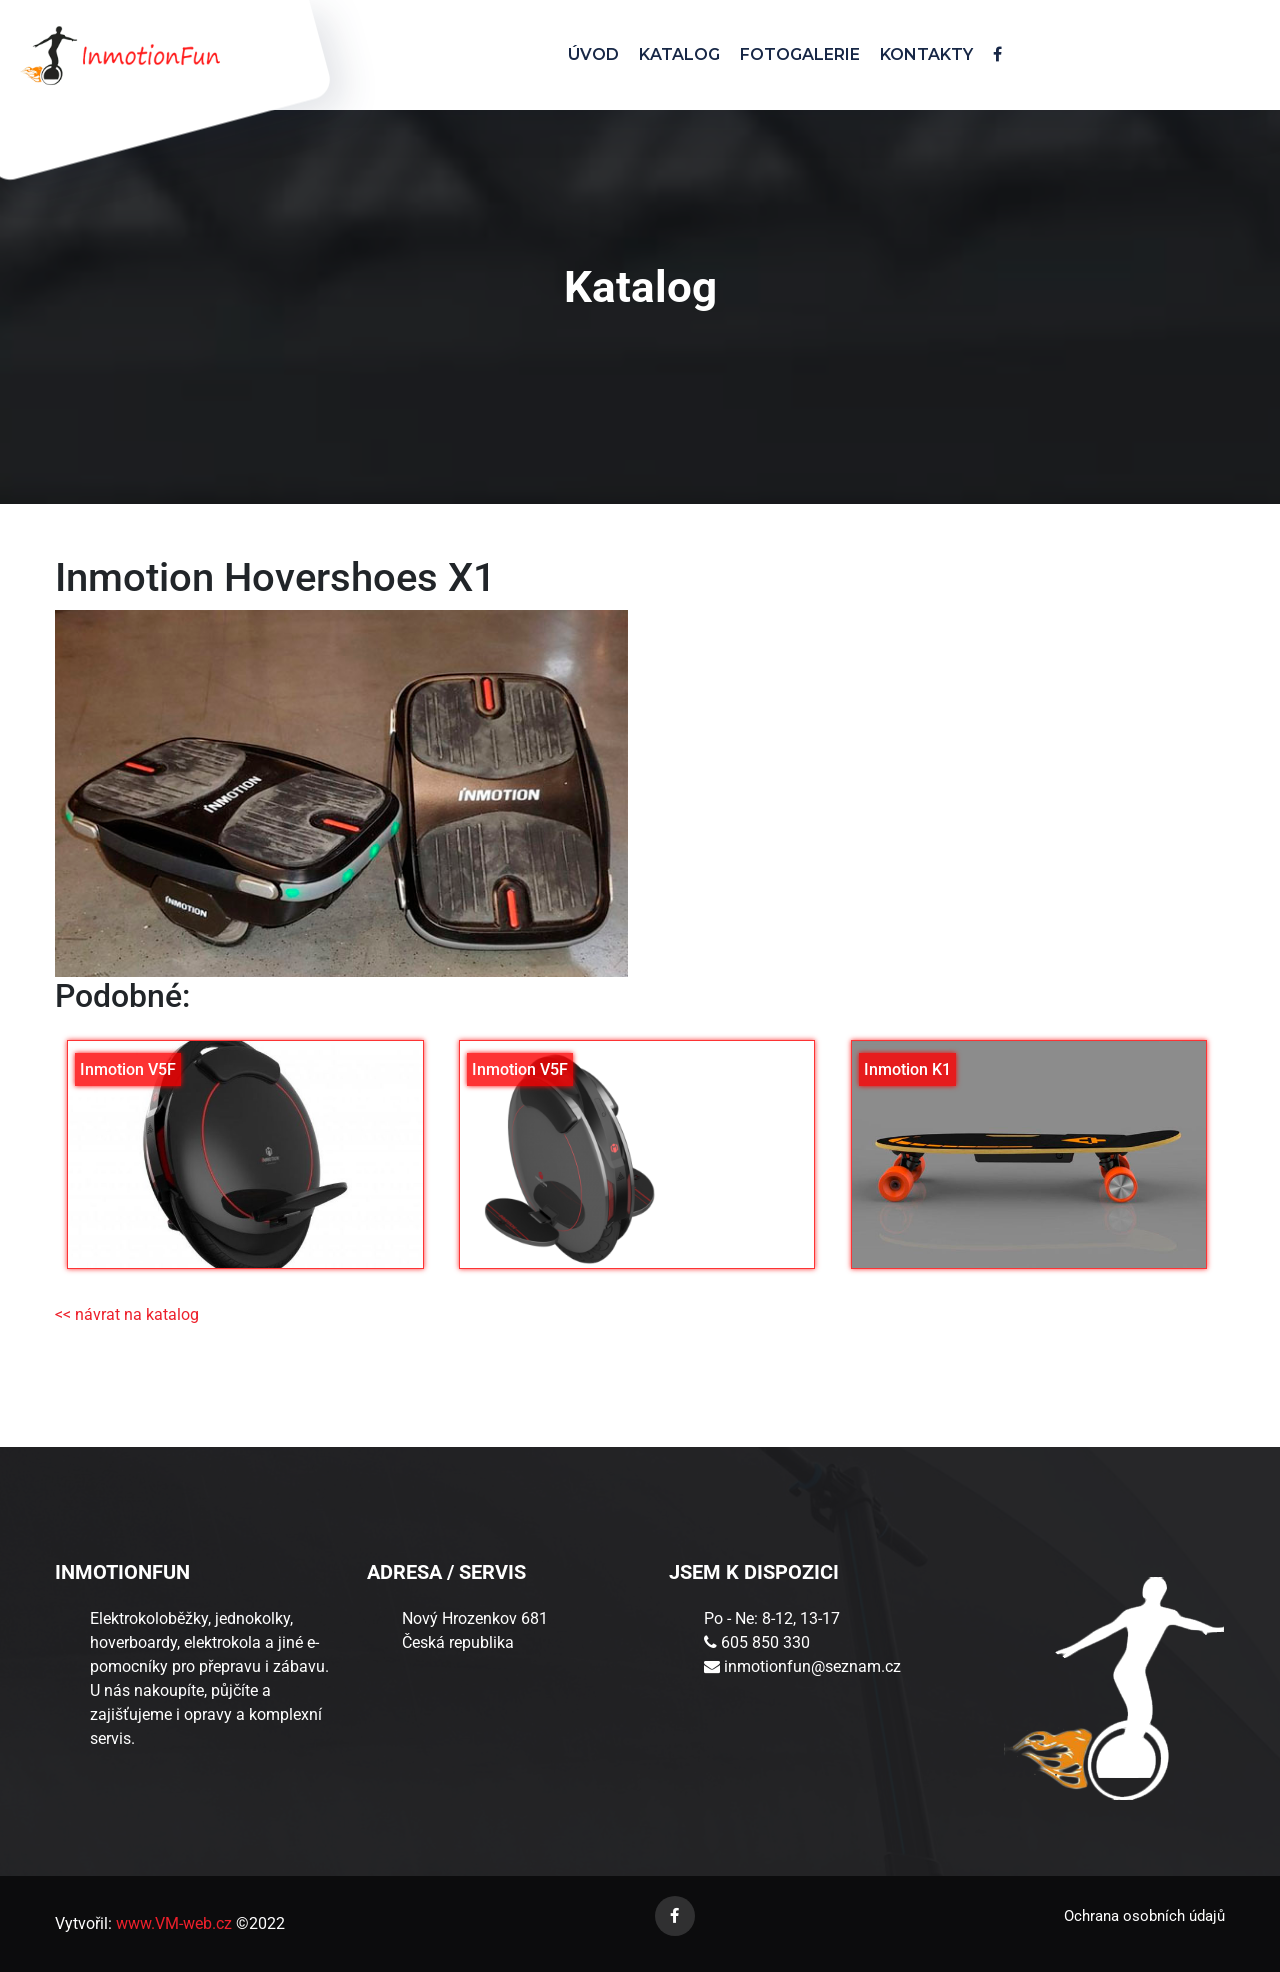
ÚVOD (593, 54)
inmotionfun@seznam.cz (812, 1666)
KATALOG (679, 54)
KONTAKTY (926, 54)
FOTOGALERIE (800, 54)
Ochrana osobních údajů (1144, 1916)
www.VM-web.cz (172, 1923)
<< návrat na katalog (127, 1314)
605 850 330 (765, 1642)
